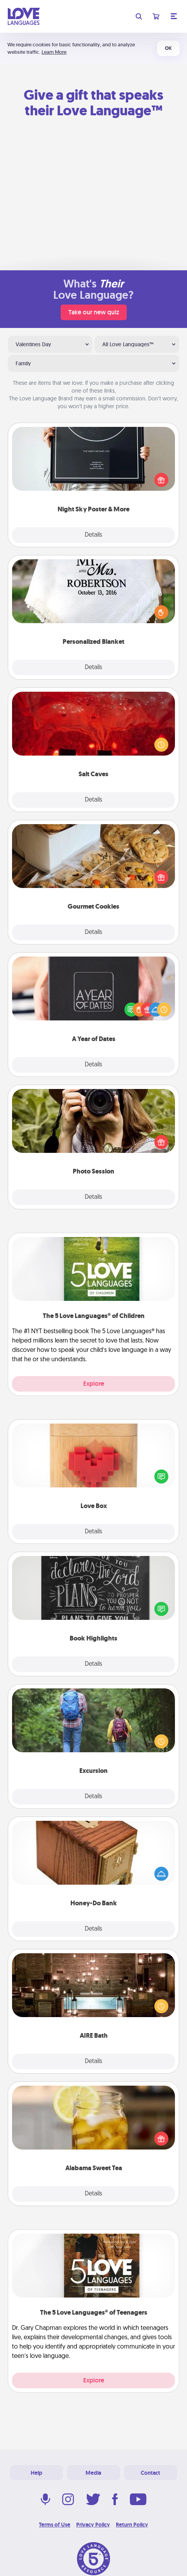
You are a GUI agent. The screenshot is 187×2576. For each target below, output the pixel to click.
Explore (93, 1384)
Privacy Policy (93, 2524)
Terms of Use (54, 2524)
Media (93, 2472)
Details (93, 535)
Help (36, 2472)
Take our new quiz (93, 312)
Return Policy (132, 2524)
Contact (150, 2472)
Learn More (54, 52)
